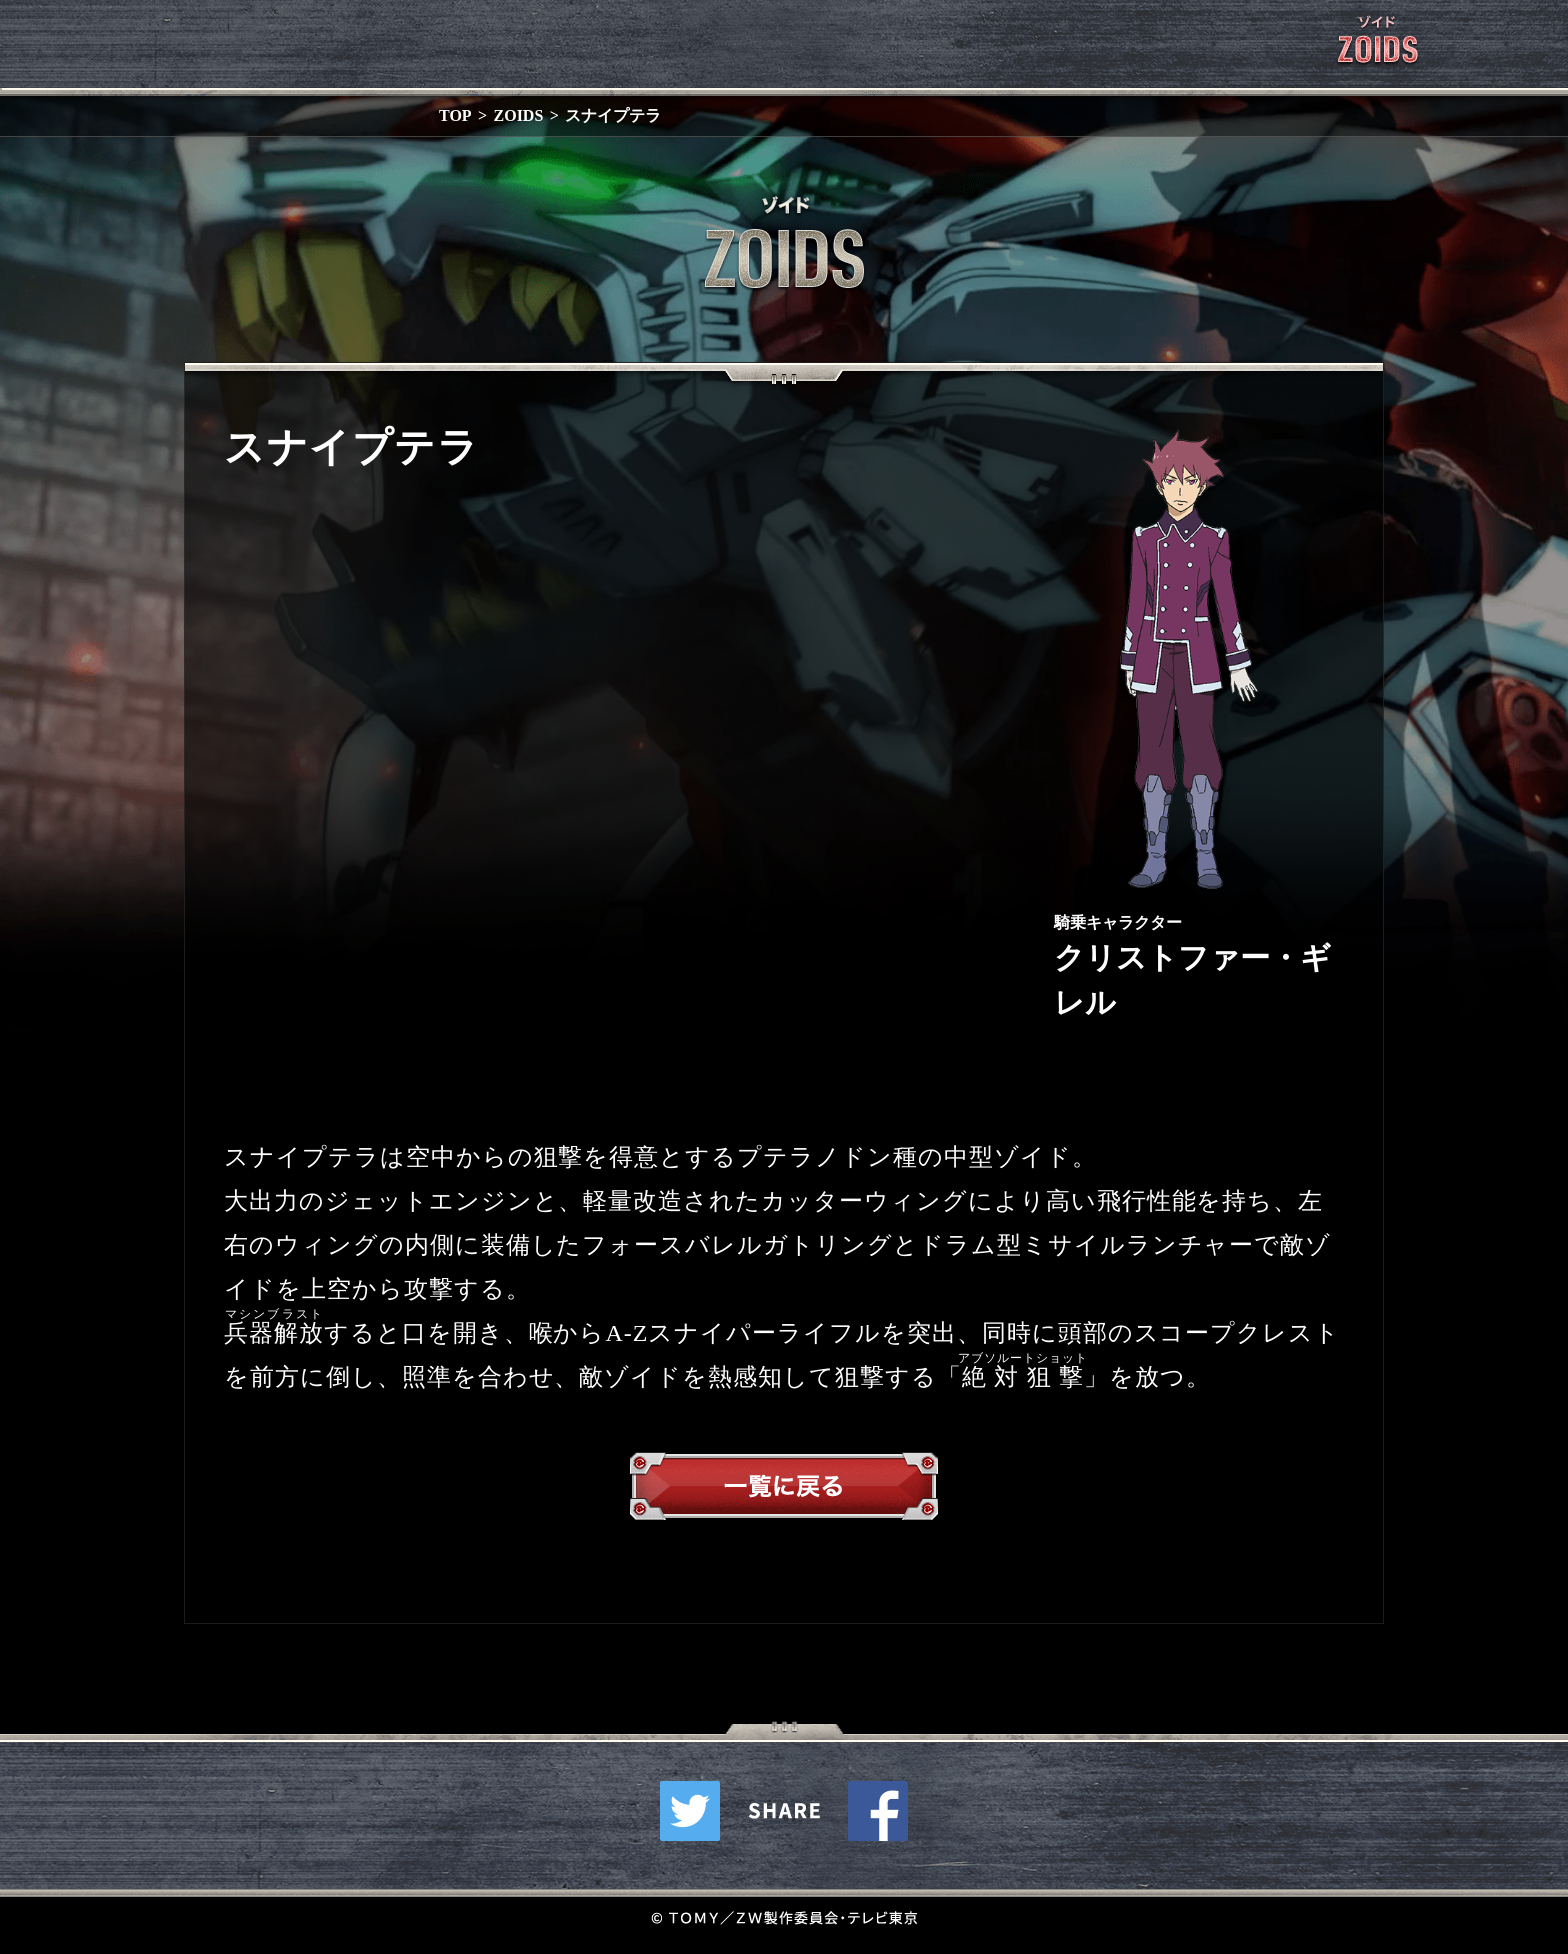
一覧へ (784, 1491)
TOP (455, 115)
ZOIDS (519, 115)
